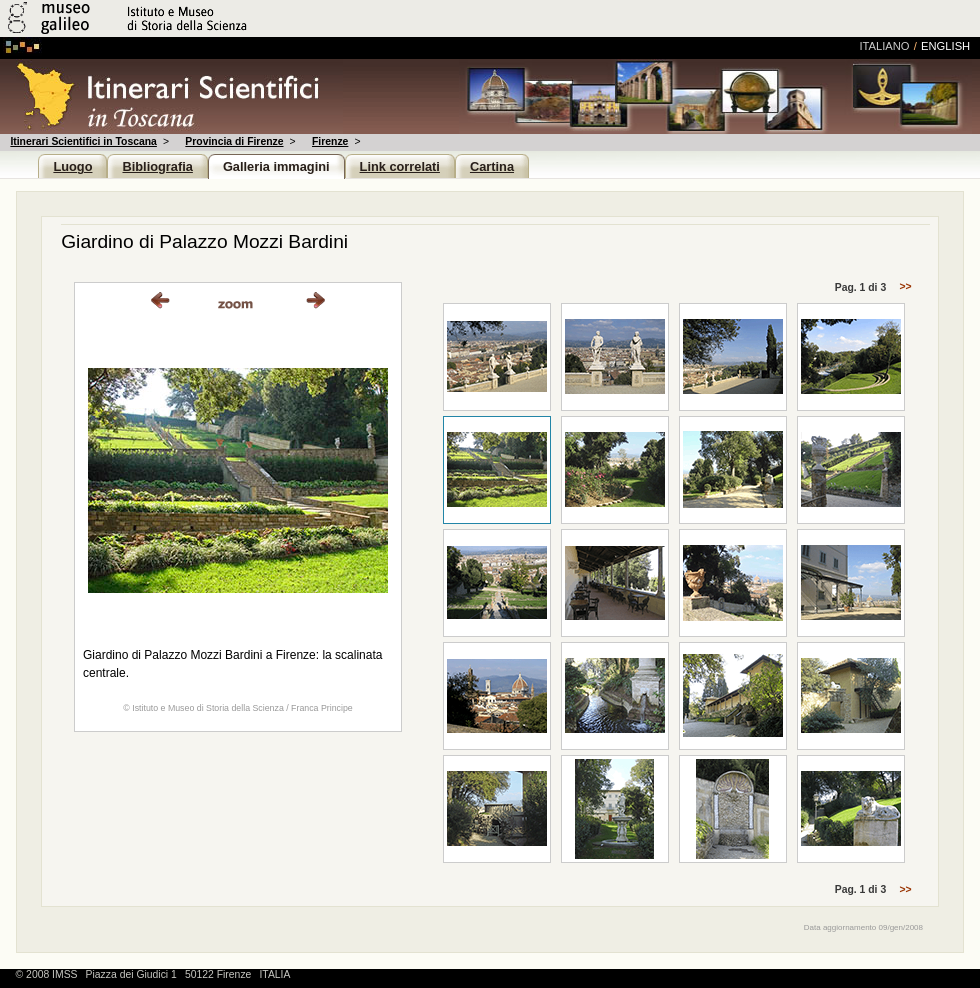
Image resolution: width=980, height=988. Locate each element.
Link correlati (400, 166)
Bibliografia (157, 166)
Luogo (72, 166)
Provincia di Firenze (234, 141)
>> (904, 287)
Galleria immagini (276, 166)
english (945, 46)
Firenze (330, 141)
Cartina (492, 166)
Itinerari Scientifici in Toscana (83, 141)
